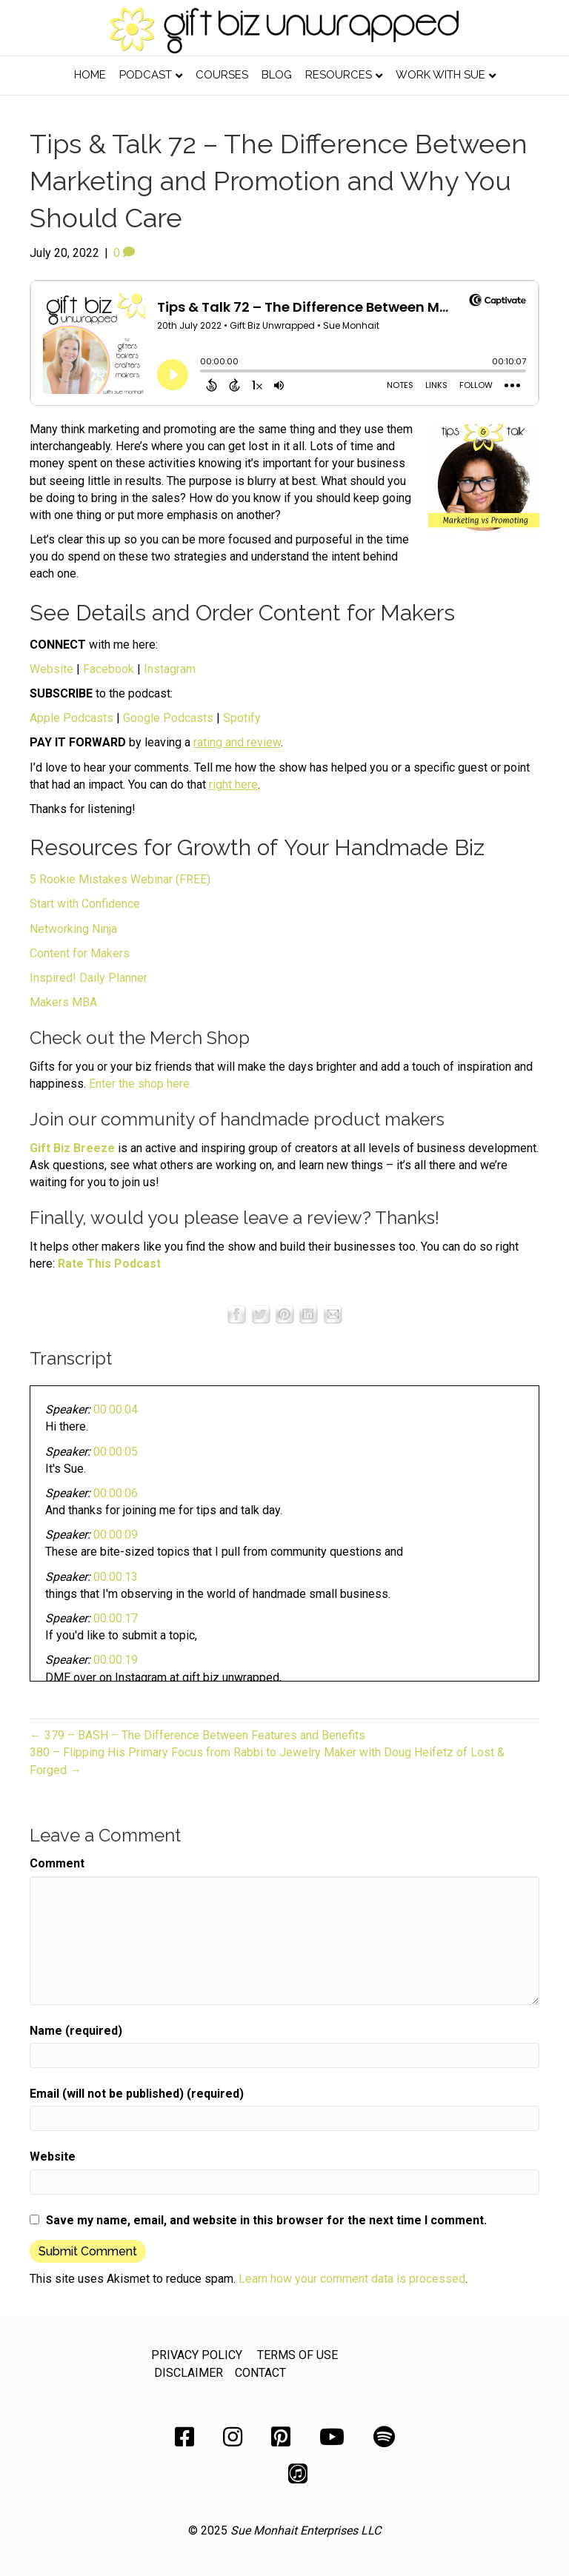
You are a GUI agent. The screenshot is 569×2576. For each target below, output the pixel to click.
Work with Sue (440, 74)
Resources (338, 74)
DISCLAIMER (188, 2373)
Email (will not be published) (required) (137, 2094)
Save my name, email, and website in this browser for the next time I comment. (266, 2220)
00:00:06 (115, 1493)
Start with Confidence (85, 904)
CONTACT (260, 2373)
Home (90, 74)
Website (51, 669)
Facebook (108, 669)
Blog (277, 74)
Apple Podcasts (71, 718)
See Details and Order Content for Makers (242, 613)
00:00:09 (115, 1535)
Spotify (242, 718)
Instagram (170, 669)
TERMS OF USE (297, 2355)
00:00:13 (115, 1577)
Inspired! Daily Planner (88, 978)
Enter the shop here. (140, 1084)
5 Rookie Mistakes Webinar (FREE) (120, 879)
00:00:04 (115, 1409)
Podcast (145, 74)
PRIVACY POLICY (196, 2355)
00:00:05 (115, 1452)
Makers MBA (63, 1002)
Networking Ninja (73, 929)
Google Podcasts (168, 718)
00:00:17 (115, 1618)
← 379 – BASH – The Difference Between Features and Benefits (197, 1735)
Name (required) (76, 2031)
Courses (222, 74)
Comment (57, 1863)
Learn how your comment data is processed (352, 2279)
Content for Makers (80, 953)
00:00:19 (115, 1660)
